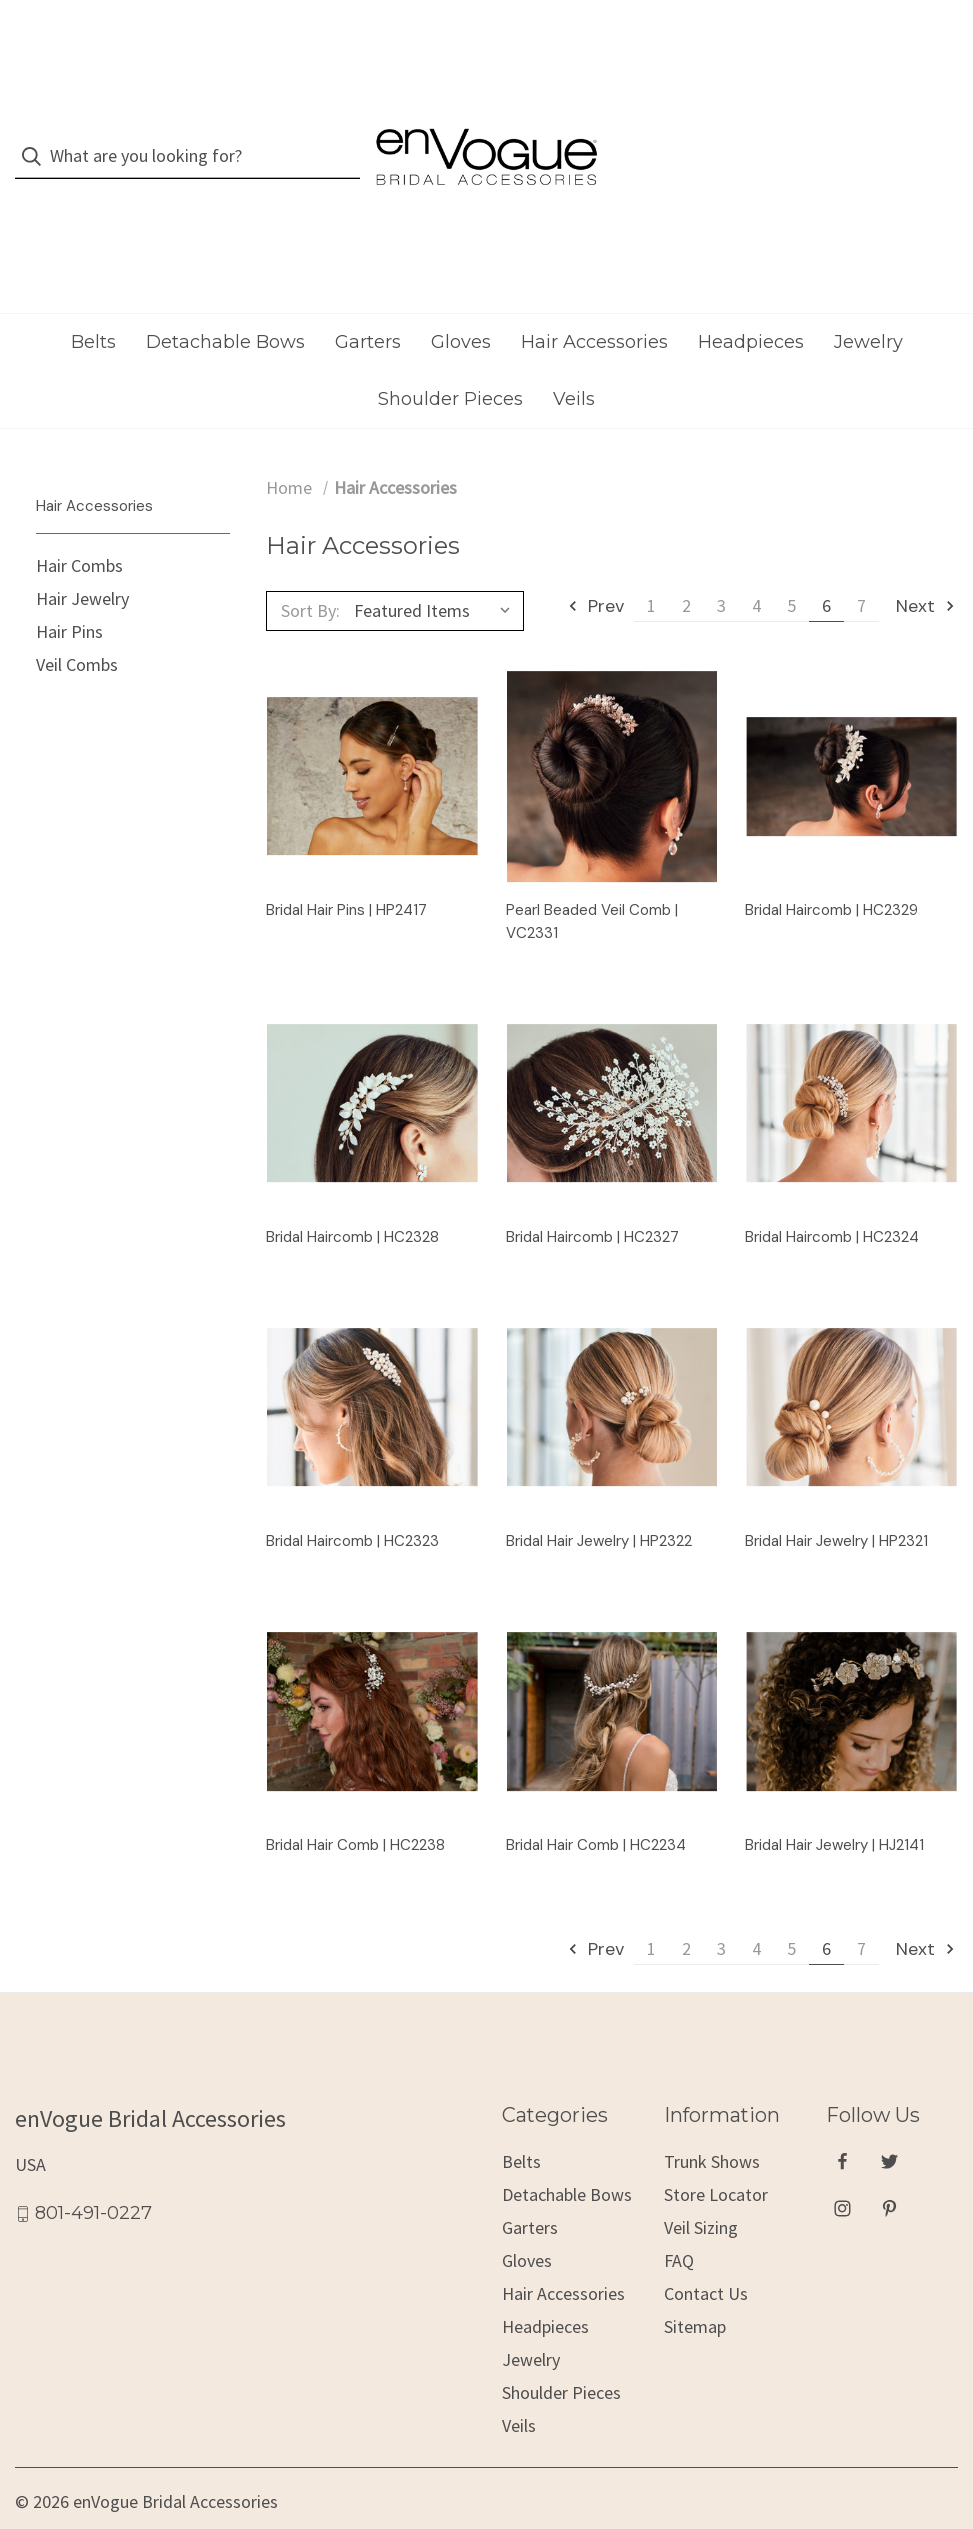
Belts (93, 302)
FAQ (679, 2220)
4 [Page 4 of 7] (756, 565)
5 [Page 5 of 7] (791, 565)
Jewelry (868, 302)
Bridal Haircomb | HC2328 (352, 1197)
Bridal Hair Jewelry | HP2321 (836, 1501)
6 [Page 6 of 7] (826, 565)
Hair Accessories (594, 302)
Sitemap (695, 2286)
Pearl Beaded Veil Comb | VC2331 (592, 881)
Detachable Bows (225, 302)
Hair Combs (79, 525)
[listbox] (437, 571)
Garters (368, 302)
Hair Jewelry (82, 558)
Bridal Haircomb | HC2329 (831, 870)
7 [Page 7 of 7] (861, 565)
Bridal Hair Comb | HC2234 (596, 1805)
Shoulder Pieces (450, 359)
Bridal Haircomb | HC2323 (352, 1501)
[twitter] (889, 2120)
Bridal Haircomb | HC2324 (832, 1197)
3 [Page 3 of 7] (721, 565)
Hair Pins (69, 591)
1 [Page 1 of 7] (651, 565)
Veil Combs (77, 624)
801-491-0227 (93, 2173)
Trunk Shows (712, 2121)
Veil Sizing (701, 2187)
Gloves (461, 302)
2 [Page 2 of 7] (686, 565)
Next (926, 566)
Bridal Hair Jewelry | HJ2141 (834, 1805)
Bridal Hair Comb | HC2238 (355, 1805)
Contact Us (706, 2253)
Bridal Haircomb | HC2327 (592, 1197)
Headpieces (751, 302)
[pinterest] (889, 2167)
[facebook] (842, 2120)
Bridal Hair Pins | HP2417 (346, 870)
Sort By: (310, 570)
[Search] (37, 136)
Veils (574, 359)
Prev (595, 566)
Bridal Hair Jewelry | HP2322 (599, 1501)
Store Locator (716, 2154)
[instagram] (842, 2167)
